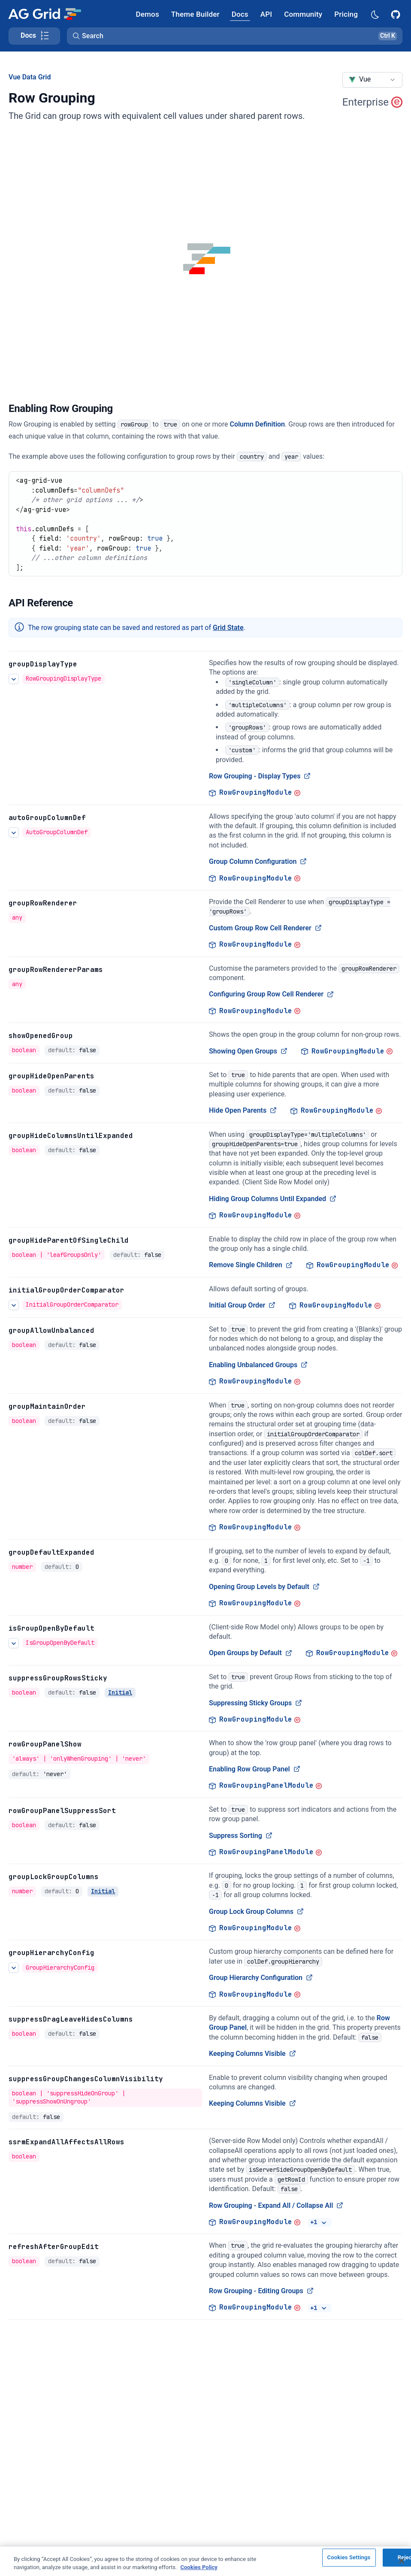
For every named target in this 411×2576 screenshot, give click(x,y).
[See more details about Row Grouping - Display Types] (14, 679)
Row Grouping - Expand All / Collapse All (276, 2205)
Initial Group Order (242, 1305)
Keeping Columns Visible (252, 2053)
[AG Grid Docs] (240, 14)
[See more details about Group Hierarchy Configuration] (14, 1967)
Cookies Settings (349, 2558)
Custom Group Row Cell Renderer (265, 928)
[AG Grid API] (266, 14)
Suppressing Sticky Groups (255, 1703)
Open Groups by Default (250, 1653)
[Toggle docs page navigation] (34, 36)
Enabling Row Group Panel (254, 1769)
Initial (120, 1692)
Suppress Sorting (240, 1835)
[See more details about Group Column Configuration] (14, 832)
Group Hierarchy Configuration (261, 1978)
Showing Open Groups (248, 1051)
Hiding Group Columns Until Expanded (272, 1199)
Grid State (228, 628)
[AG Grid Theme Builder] (195, 14)
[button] (234, 36)
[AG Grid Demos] (147, 14)
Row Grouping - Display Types (260, 776)
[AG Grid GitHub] (396, 14)
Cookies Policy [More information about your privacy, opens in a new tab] (199, 2568)
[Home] (44, 13)
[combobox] (372, 80)
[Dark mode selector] (374, 13)
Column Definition (257, 424)
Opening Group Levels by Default (264, 1587)
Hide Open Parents (243, 1110)
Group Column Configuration (258, 861)
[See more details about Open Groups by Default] (14, 1643)
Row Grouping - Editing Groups (261, 2291)
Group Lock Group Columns (256, 1911)
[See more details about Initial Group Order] (14, 1305)
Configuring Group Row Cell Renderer (271, 994)
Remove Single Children (251, 1265)
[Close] (401, 2562)
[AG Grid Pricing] (346, 14)
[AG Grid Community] (303, 14)
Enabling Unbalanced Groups (258, 1365)
